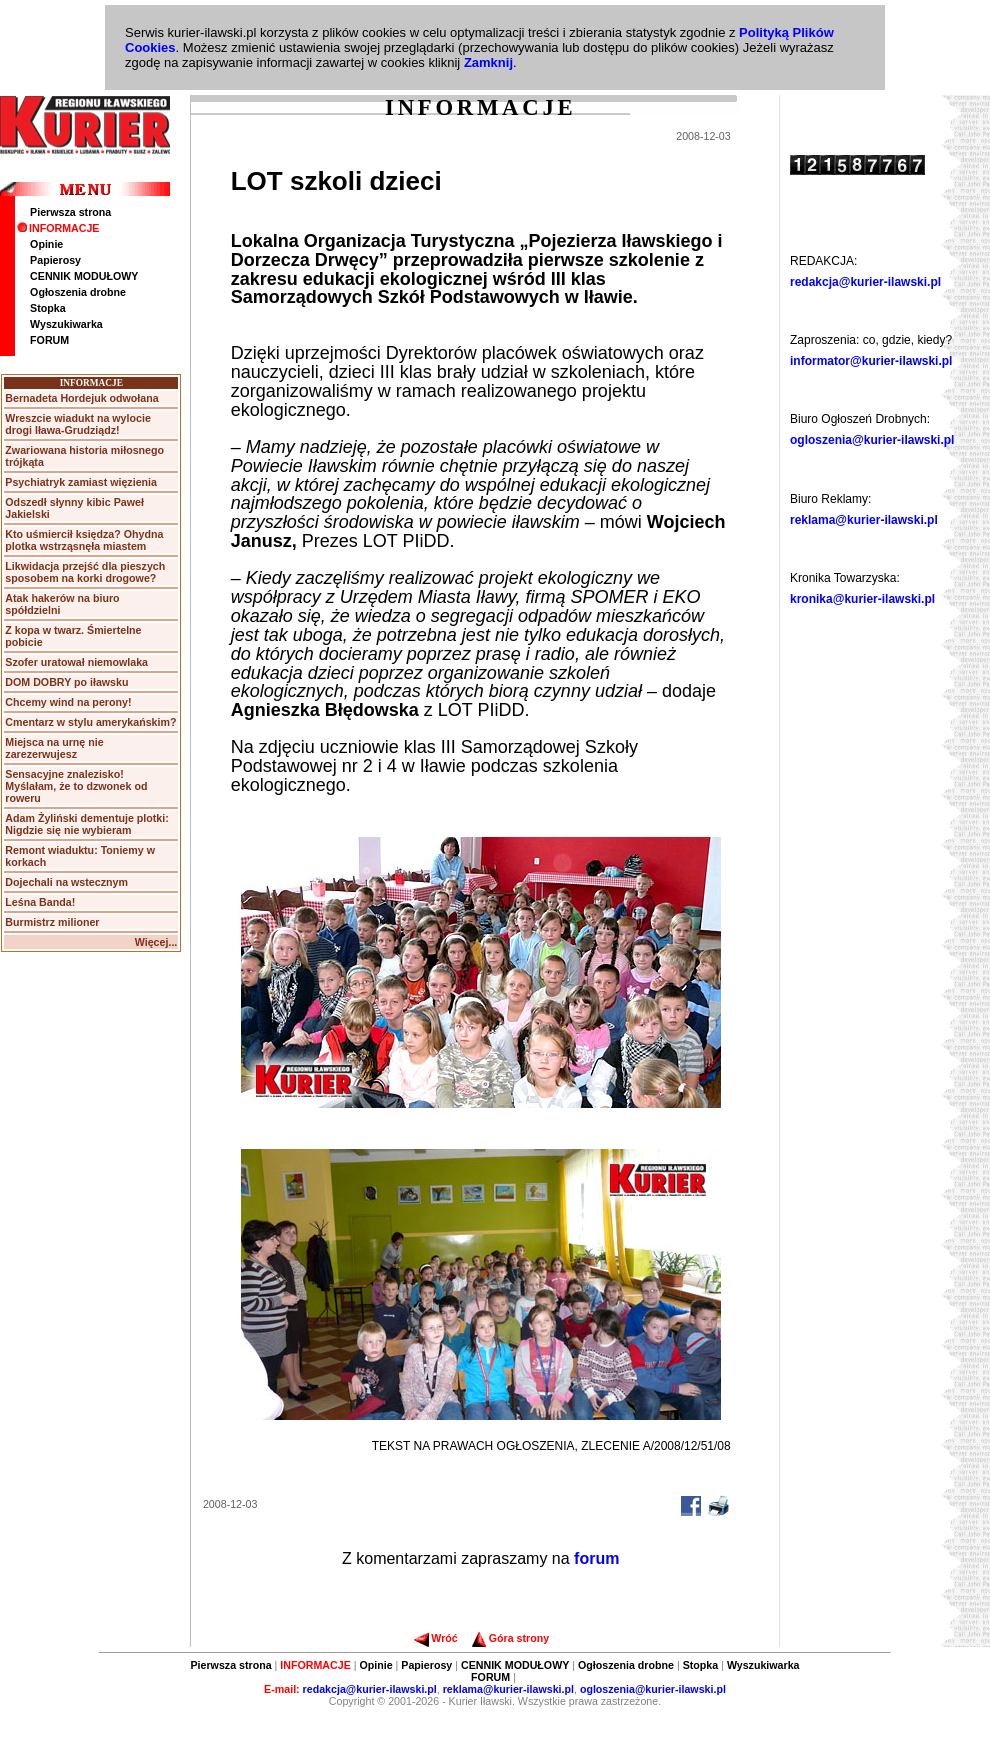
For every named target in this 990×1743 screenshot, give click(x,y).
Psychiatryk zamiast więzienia (81, 482)
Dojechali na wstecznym (66, 882)
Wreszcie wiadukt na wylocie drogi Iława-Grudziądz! (78, 424)
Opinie (46, 244)
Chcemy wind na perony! (68, 702)
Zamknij (488, 62)
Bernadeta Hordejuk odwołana (81, 398)
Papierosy (55, 260)
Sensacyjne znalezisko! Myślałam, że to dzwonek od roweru (76, 786)
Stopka (48, 308)
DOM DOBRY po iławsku (66, 682)
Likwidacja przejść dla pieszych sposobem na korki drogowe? (85, 572)
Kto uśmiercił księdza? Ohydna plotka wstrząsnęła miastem (84, 540)
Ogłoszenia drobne (78, 292)
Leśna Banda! (40, 902)
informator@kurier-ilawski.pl (871, 361)
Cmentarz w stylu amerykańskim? (90, 722)
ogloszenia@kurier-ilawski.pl (872, 440)
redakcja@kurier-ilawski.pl (865, 282)
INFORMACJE (58, 228)
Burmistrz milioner (52, 922)
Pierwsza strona (70, 212)
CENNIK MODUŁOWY (84, 276)
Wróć (435, 1638)
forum (596, 1558)
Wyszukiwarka (66, 324)
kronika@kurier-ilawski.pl (862, 599)
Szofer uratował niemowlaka (76, 662)
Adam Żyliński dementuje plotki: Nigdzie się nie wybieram (86, 824)
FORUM (49, 340)
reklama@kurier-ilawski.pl (864, 520)
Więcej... (156, 942)
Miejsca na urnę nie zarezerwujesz (54, 748)
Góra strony (510, 1638)
